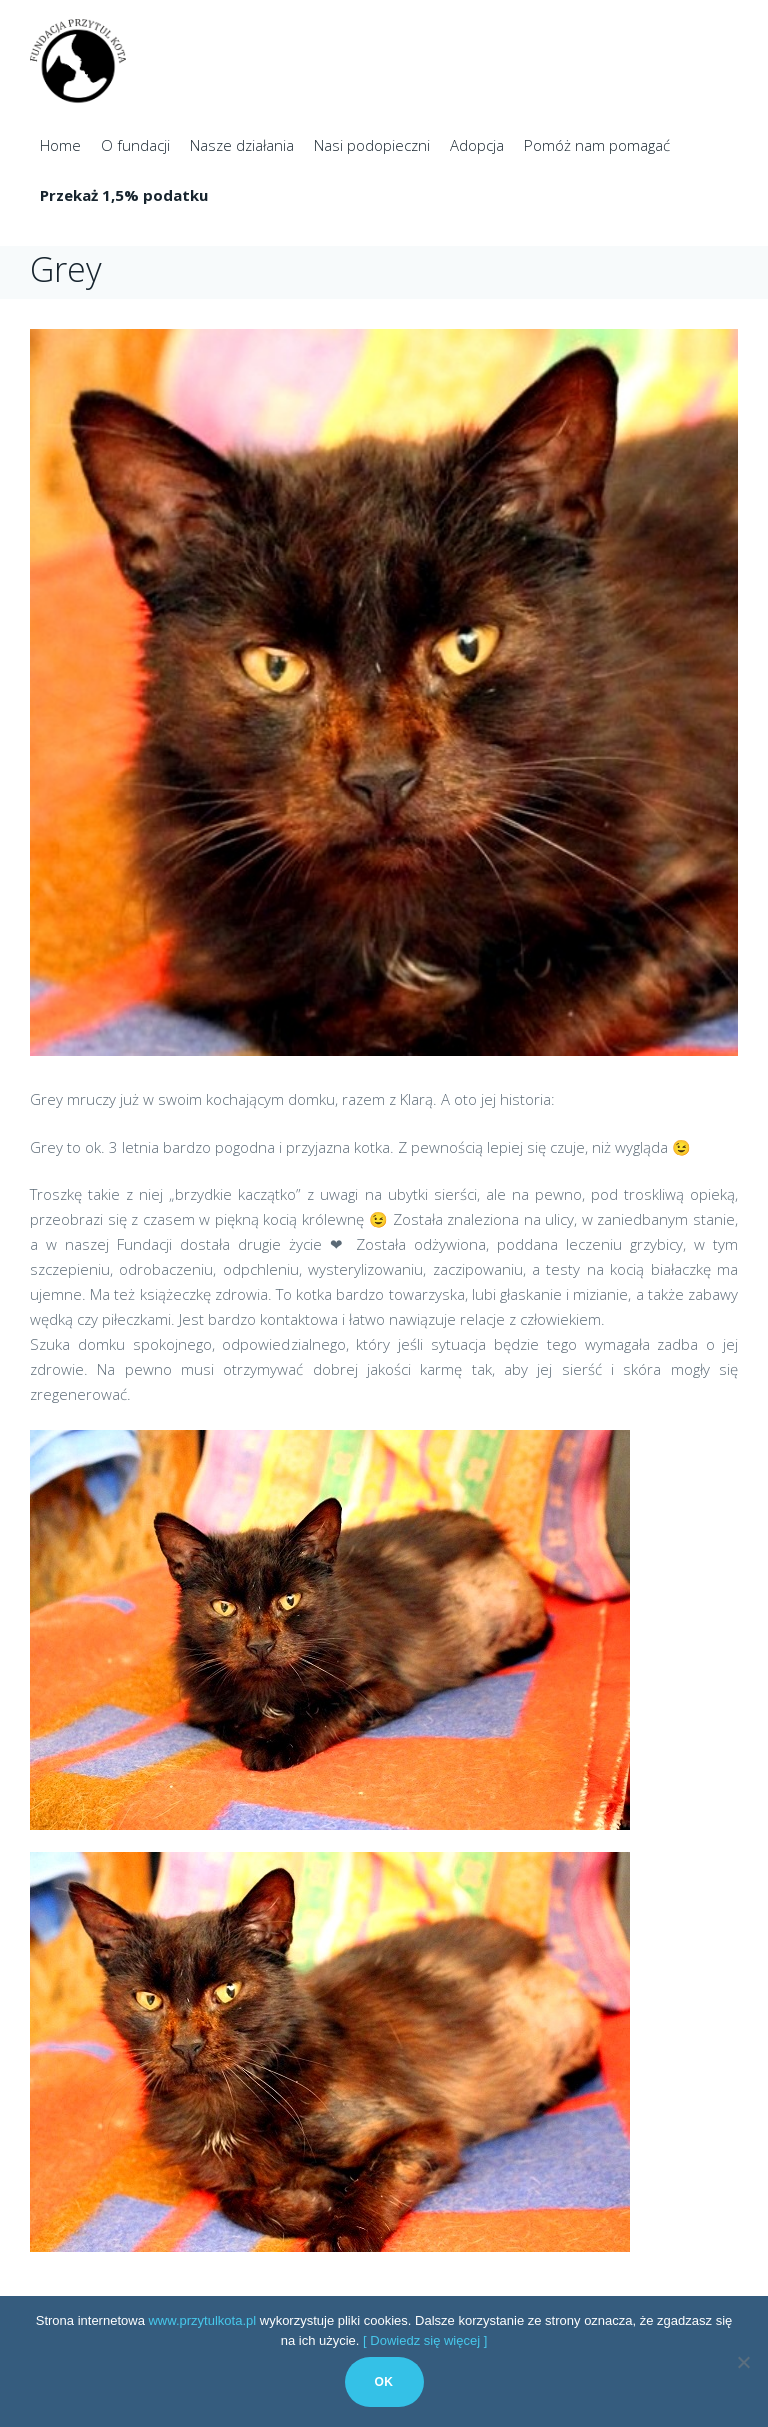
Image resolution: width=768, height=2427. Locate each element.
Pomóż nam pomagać (597, 145)
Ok (384, 2382)
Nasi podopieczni (372, 145)
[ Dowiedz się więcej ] (425, 2340)
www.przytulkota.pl (202, 2320)
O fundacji (135, 145)
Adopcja (477, 145)
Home (60, 145)
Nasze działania (242, 145)
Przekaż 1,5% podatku (124, 195)
